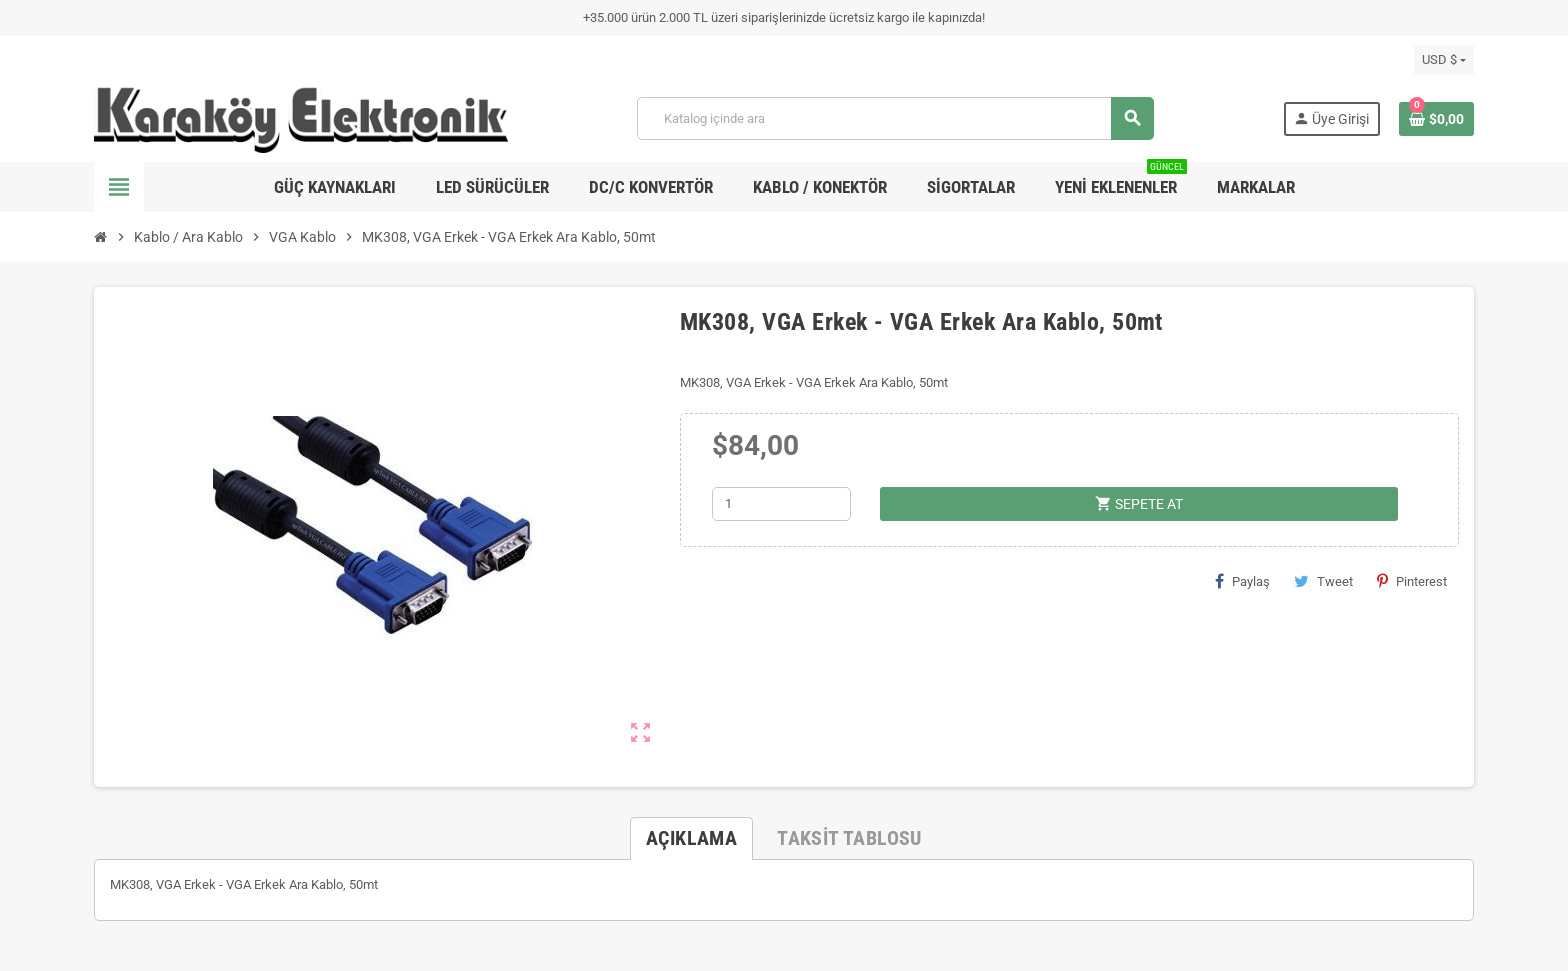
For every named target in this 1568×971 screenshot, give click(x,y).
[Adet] (781, 504)
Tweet (1323, 581)
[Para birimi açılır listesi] (1444, 60)
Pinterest (1412, 581)
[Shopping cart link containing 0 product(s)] (1436, 119)
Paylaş (1242, 581)
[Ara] (895, 118)
